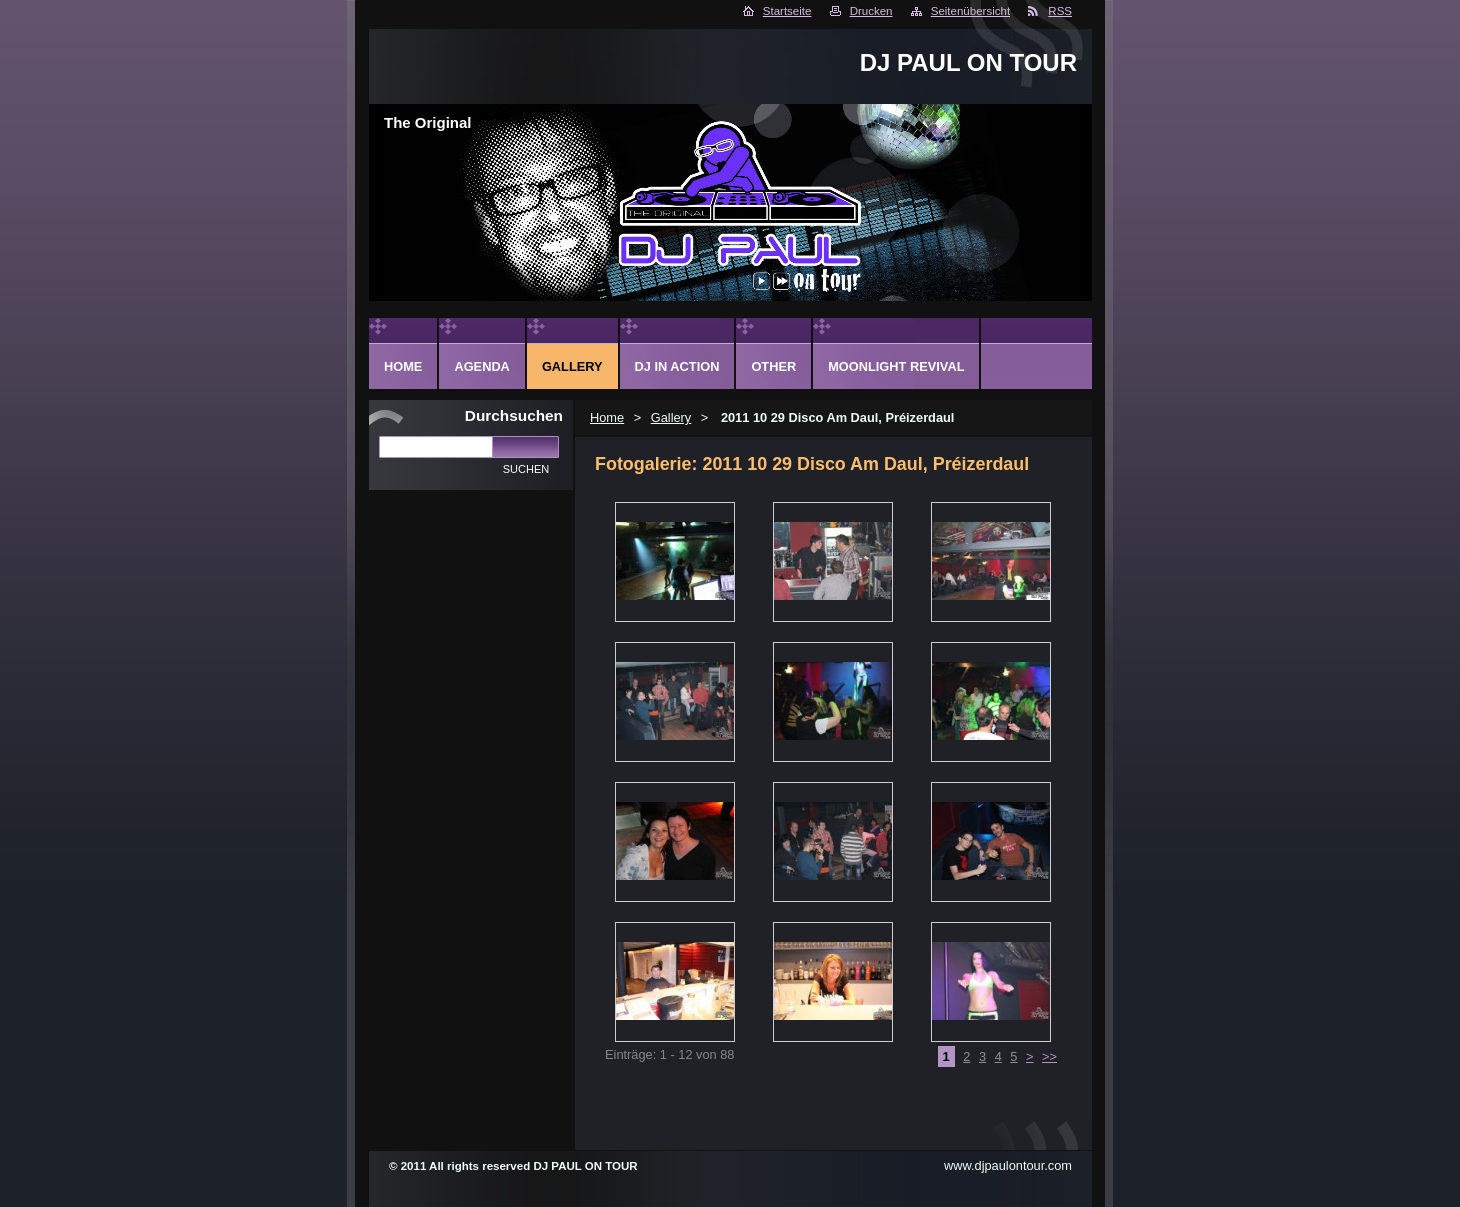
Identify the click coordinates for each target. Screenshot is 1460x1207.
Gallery (671, 417)
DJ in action (677, 366)
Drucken (871, 11)
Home (607, 417)
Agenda (481, 366)
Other (773, 366)
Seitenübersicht (970, 11)
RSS (1060, 11)
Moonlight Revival (896, 366)
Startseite (787, 11)
